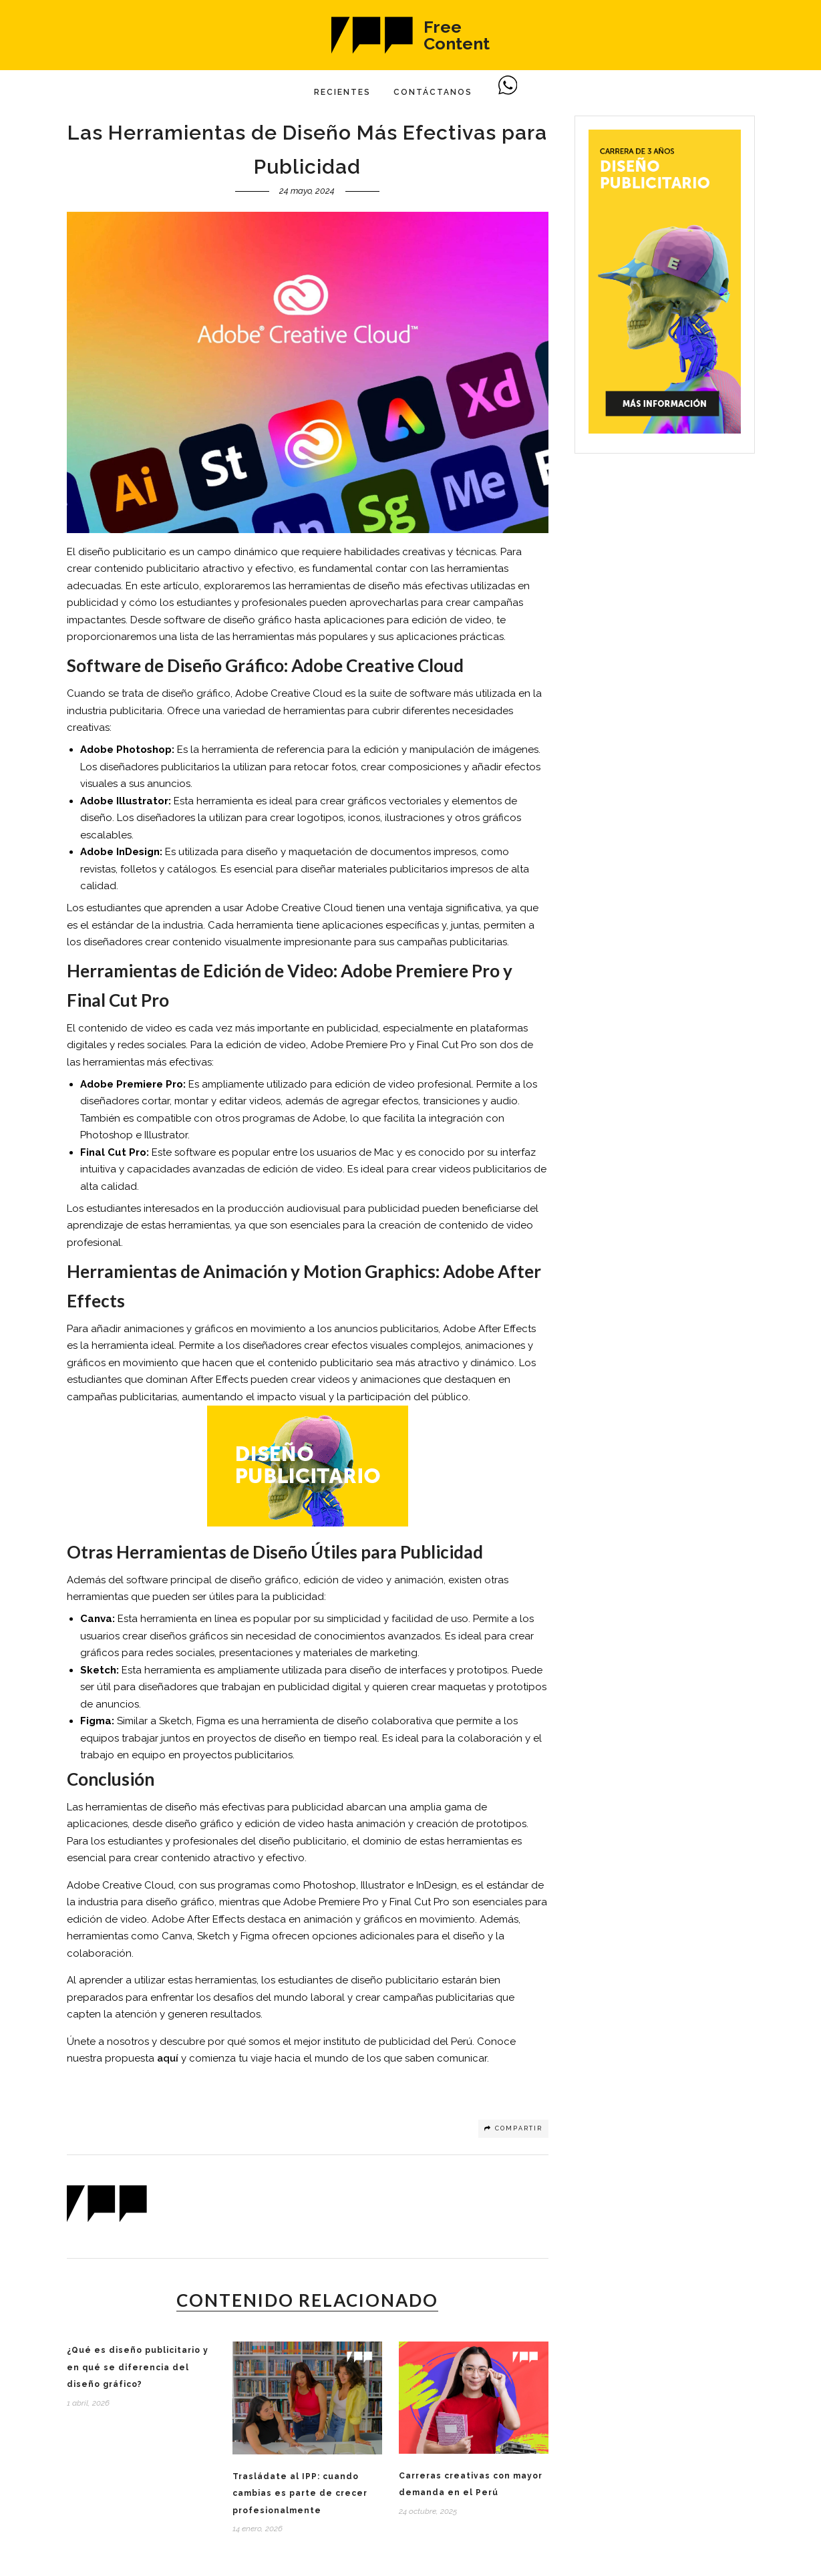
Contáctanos (432, 92)
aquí (167, 2058)
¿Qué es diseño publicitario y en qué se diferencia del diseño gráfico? (137, 2367)
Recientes (342, 92)
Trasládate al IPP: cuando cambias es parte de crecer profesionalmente (299, 2493)
